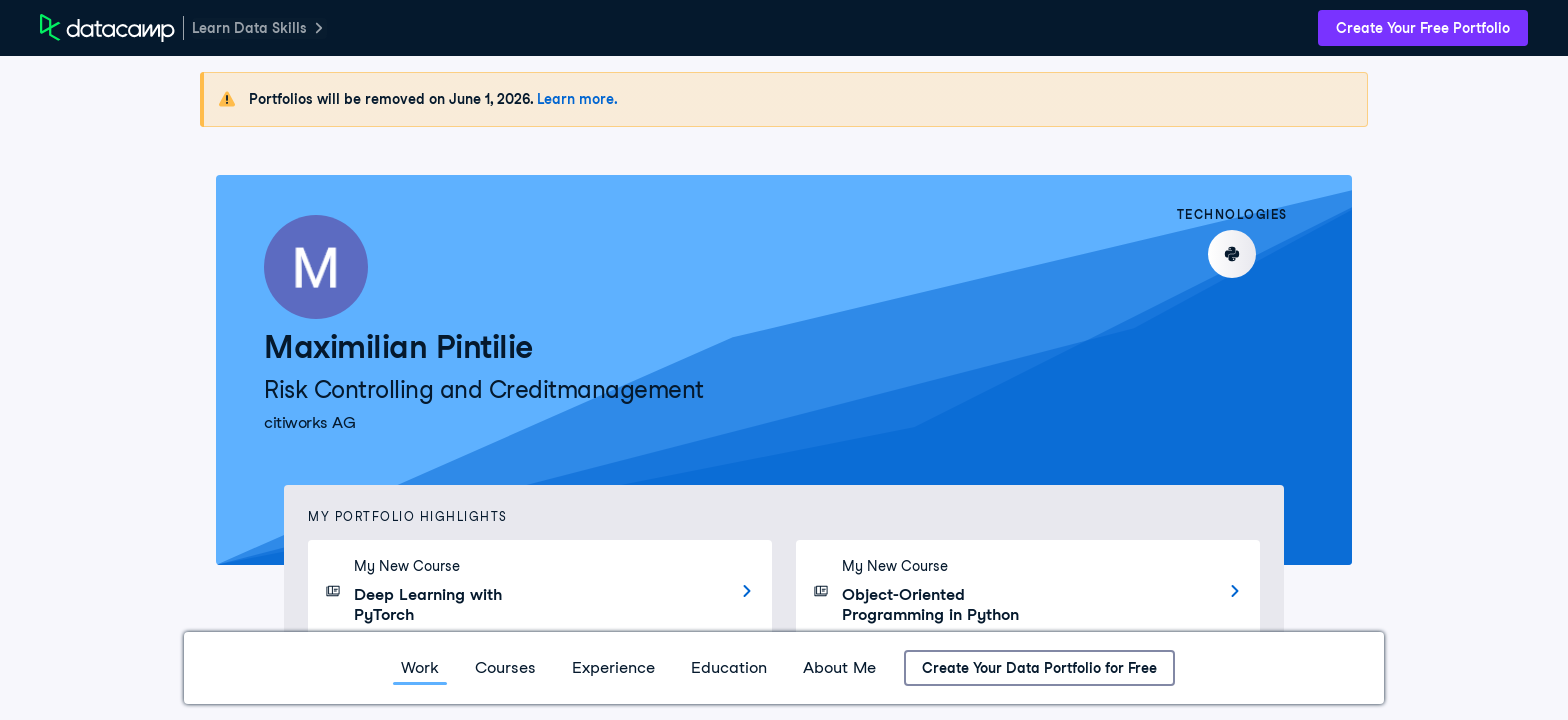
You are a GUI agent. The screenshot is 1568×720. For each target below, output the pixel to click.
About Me (839, 667)
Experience (613, 667)
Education (729, 667)
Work (420, 667)
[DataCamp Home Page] (107, 28)
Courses (505, 667)
